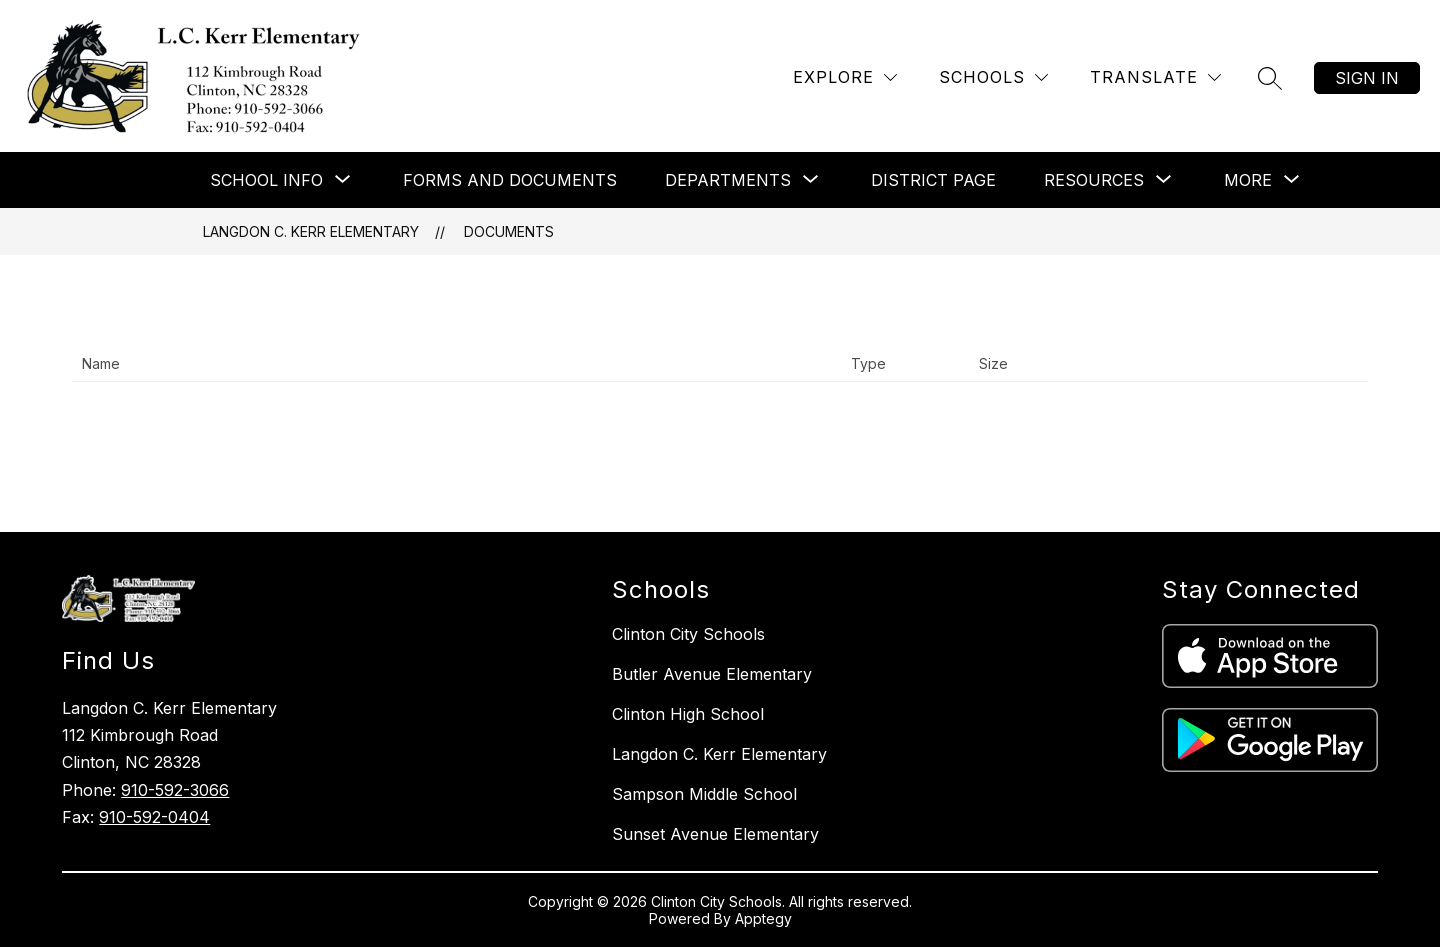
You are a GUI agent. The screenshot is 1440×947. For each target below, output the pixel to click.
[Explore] (845, 77)
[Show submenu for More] (1248, 180)
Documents (509, 231)
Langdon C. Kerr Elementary (311, 231)
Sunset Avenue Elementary (715, 834)
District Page (933, 180)
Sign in (1367, 78)
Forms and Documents (510, 180)
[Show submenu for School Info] (266, 180)
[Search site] (1270, 78)
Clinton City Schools (688, 634)
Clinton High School (688, 714)
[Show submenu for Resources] (1094, 180)
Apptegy (763, 918)
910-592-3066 (175, 790)
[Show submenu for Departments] (728, 180)
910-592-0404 (154, 817)
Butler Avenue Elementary (712, 674)
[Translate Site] (1155, 77)
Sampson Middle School (704, 794)
